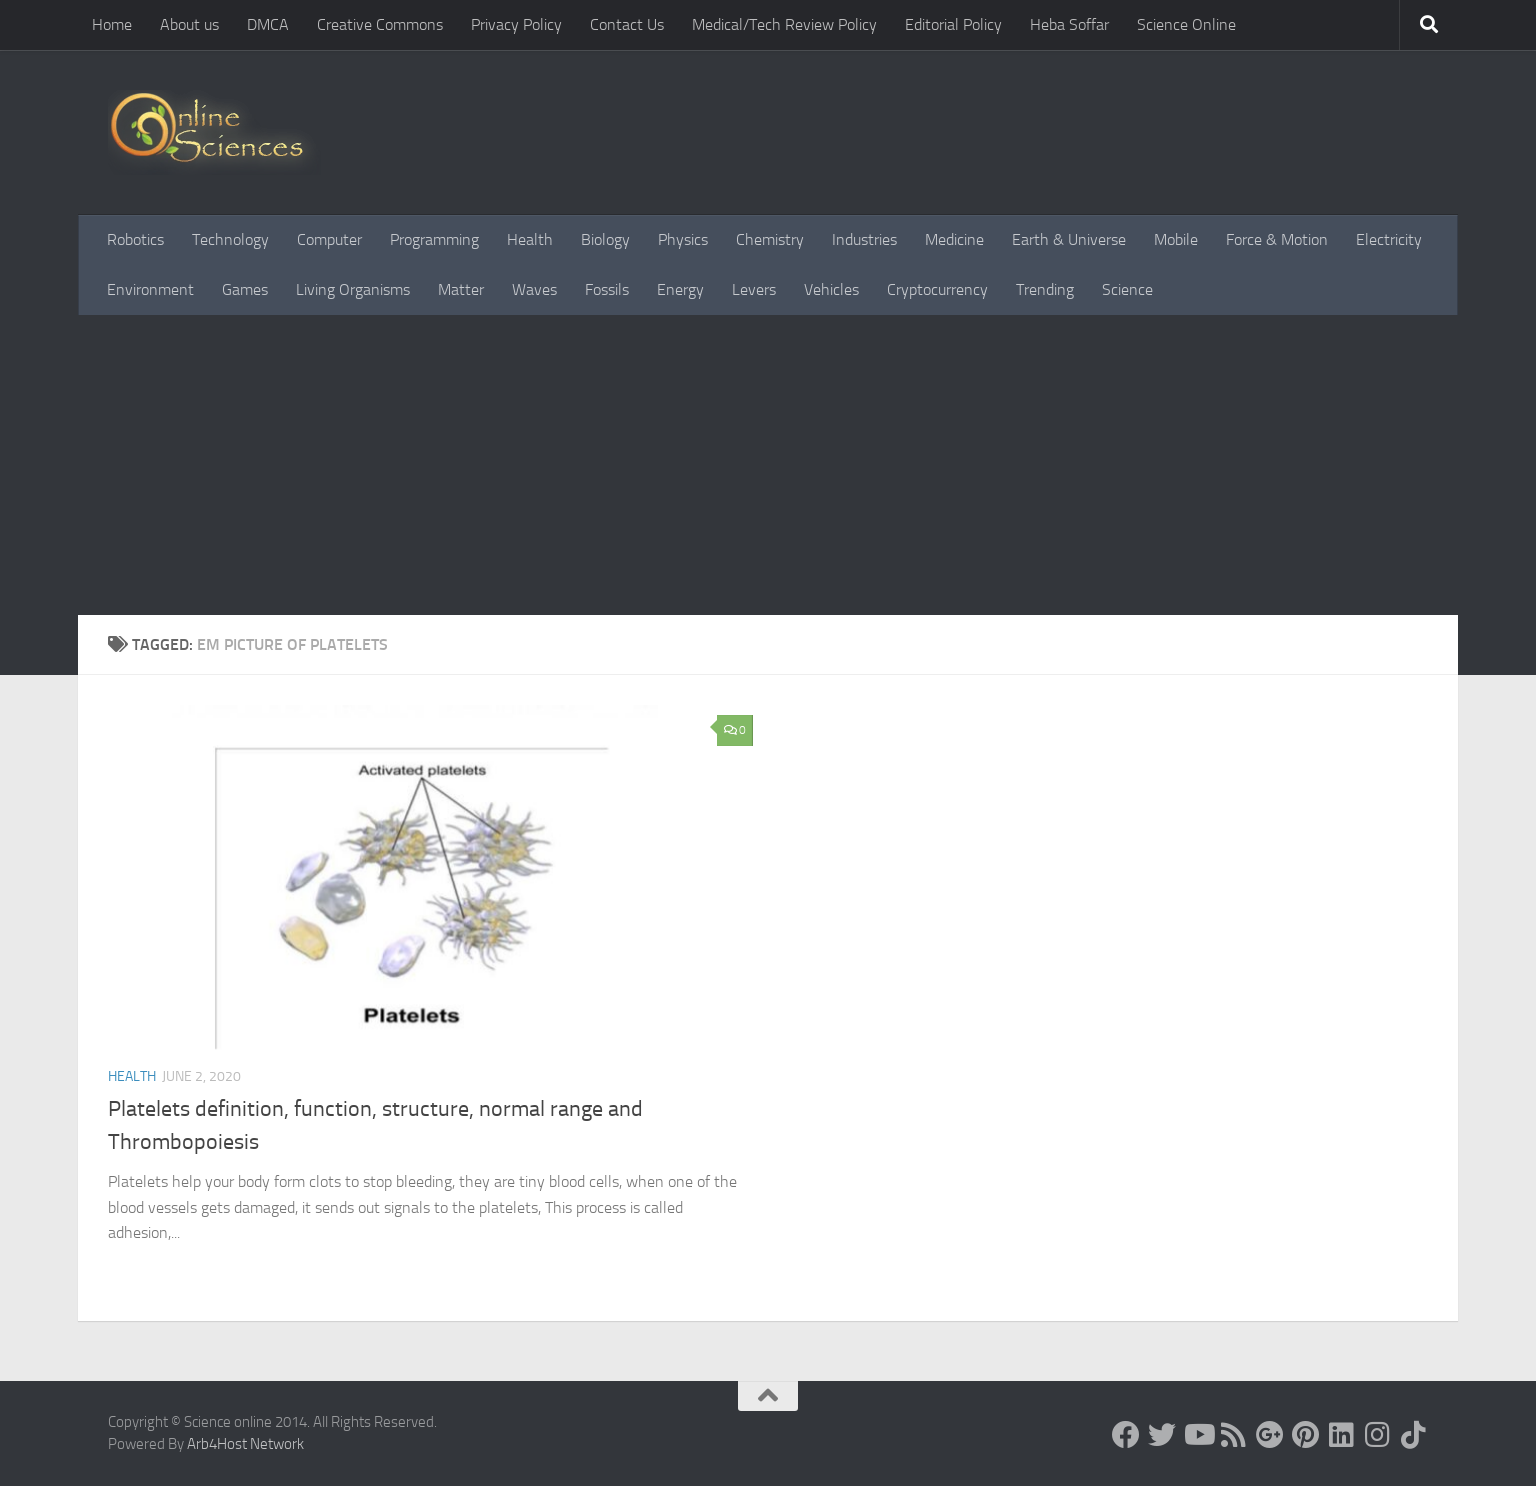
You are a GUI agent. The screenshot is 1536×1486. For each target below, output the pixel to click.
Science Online (1186, 24)
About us (189, 24)
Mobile (1176, 239)
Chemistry (770, 239)
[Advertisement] (768, 465)
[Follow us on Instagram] (1378, 1435)
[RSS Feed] (1234, 1435)
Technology (230, 239)
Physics (683, 239)
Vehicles (831, 289)
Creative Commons (380, 24)
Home (112, 24)
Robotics (135, 239)
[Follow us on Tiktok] (1414, 1435)
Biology (605, 239)
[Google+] (1270, 1435)
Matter (461, 289)
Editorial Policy (953, 24)
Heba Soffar (1069, 24)
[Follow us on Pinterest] (1306, 1435)
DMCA (268, 24)
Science (1127, 289)
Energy (680, 289)
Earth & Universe (1069, 239)
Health (530, 239)
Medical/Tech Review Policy (784, 24)
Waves (534, 289)
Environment (150, 289)
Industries (864, 239)
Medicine (954, 239)
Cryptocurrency (937, 289)
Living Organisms (353, 289)
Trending (1045, 289)
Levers (754, 289)
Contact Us (627, 24)
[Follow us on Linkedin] (1342, 1435)
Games (245, 289)
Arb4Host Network (245, 1444)
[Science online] (1126, 1435)
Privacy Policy (516, 24)
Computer (329, 239)
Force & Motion (1277, 239)
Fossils (607, 289)
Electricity (1389, 239)
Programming (434, 239)
